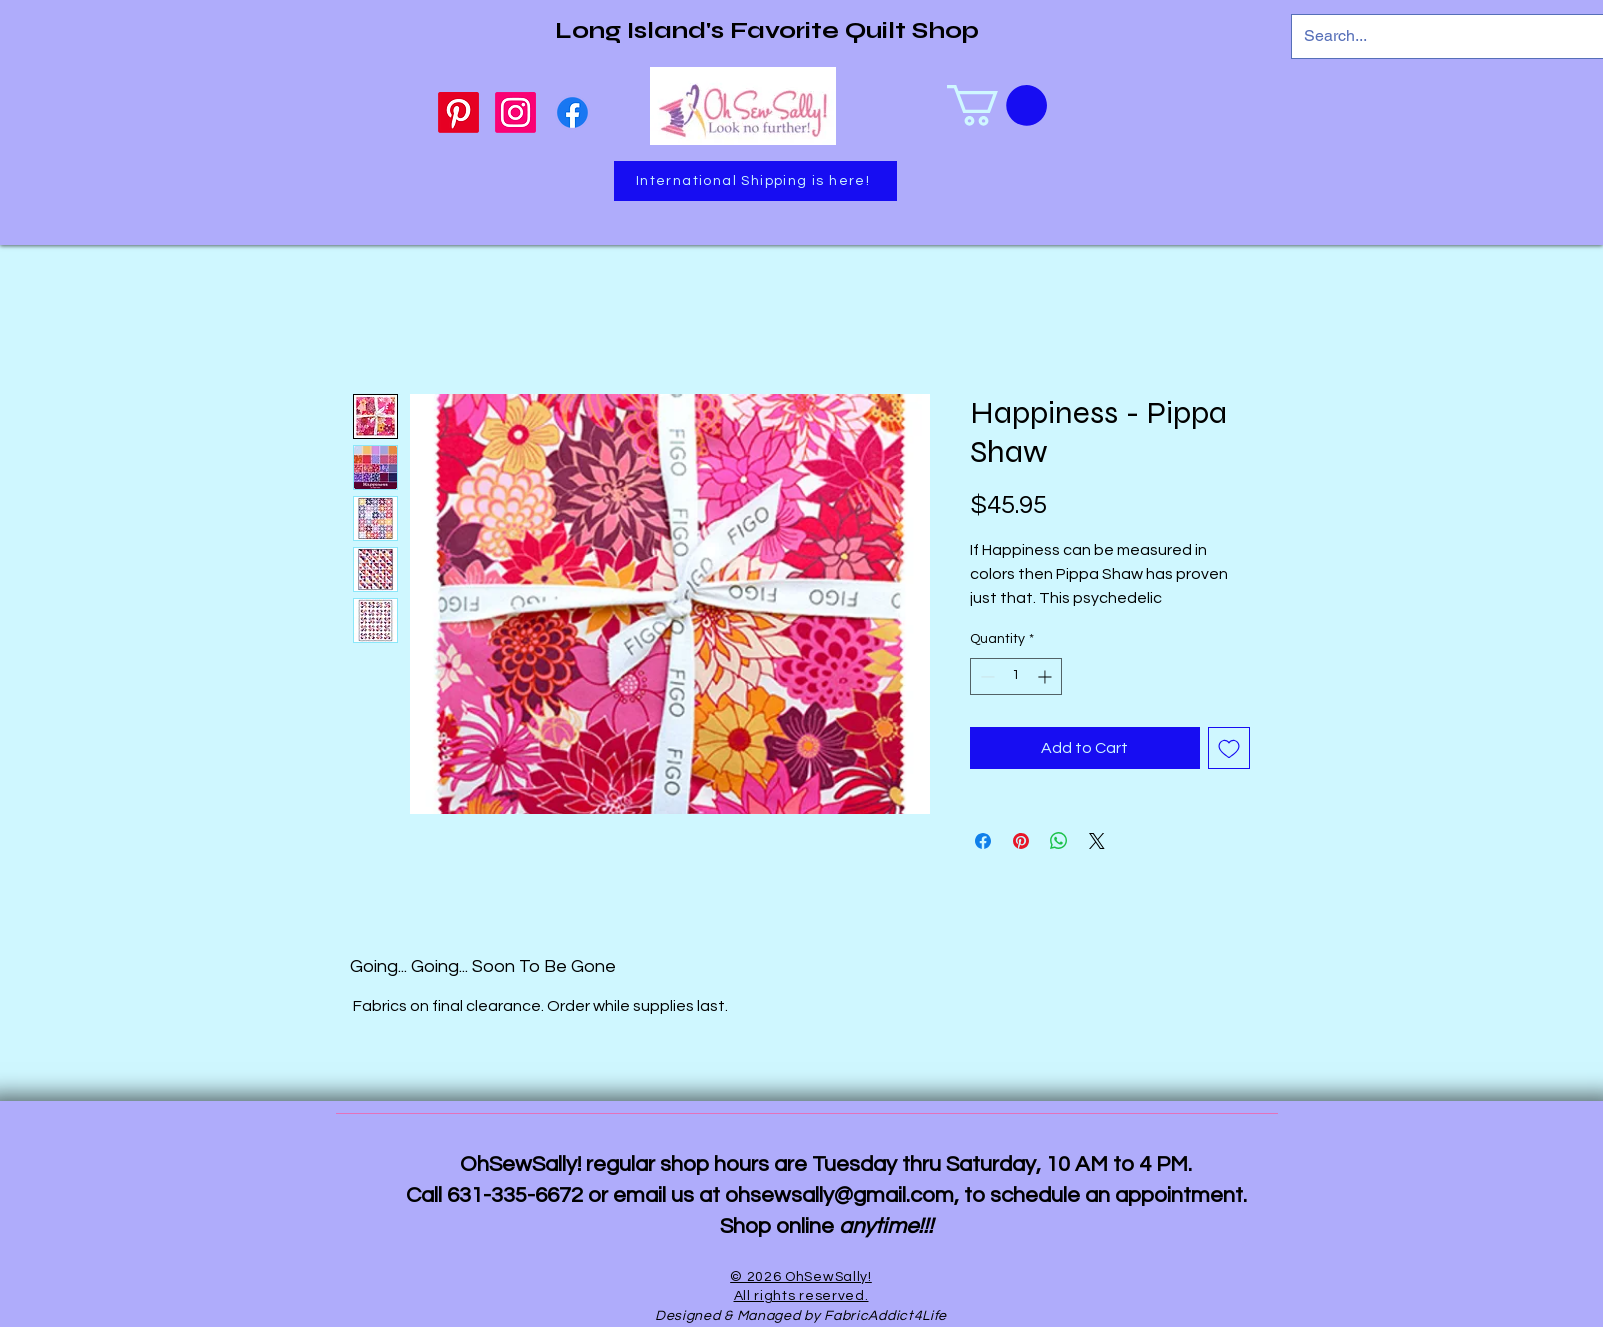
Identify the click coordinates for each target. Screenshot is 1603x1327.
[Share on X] (1097, 841)
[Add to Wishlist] (1229, 748)
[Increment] (1046, 676)
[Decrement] (985, 676)
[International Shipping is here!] (755, 181)
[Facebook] (572, 112)
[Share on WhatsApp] (1059, 841)
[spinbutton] (1016, 676)
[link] (997, 105)
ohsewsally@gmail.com (839, 1195)
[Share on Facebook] (983, 841)
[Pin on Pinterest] (1021, 841)
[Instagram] (515, 112)
